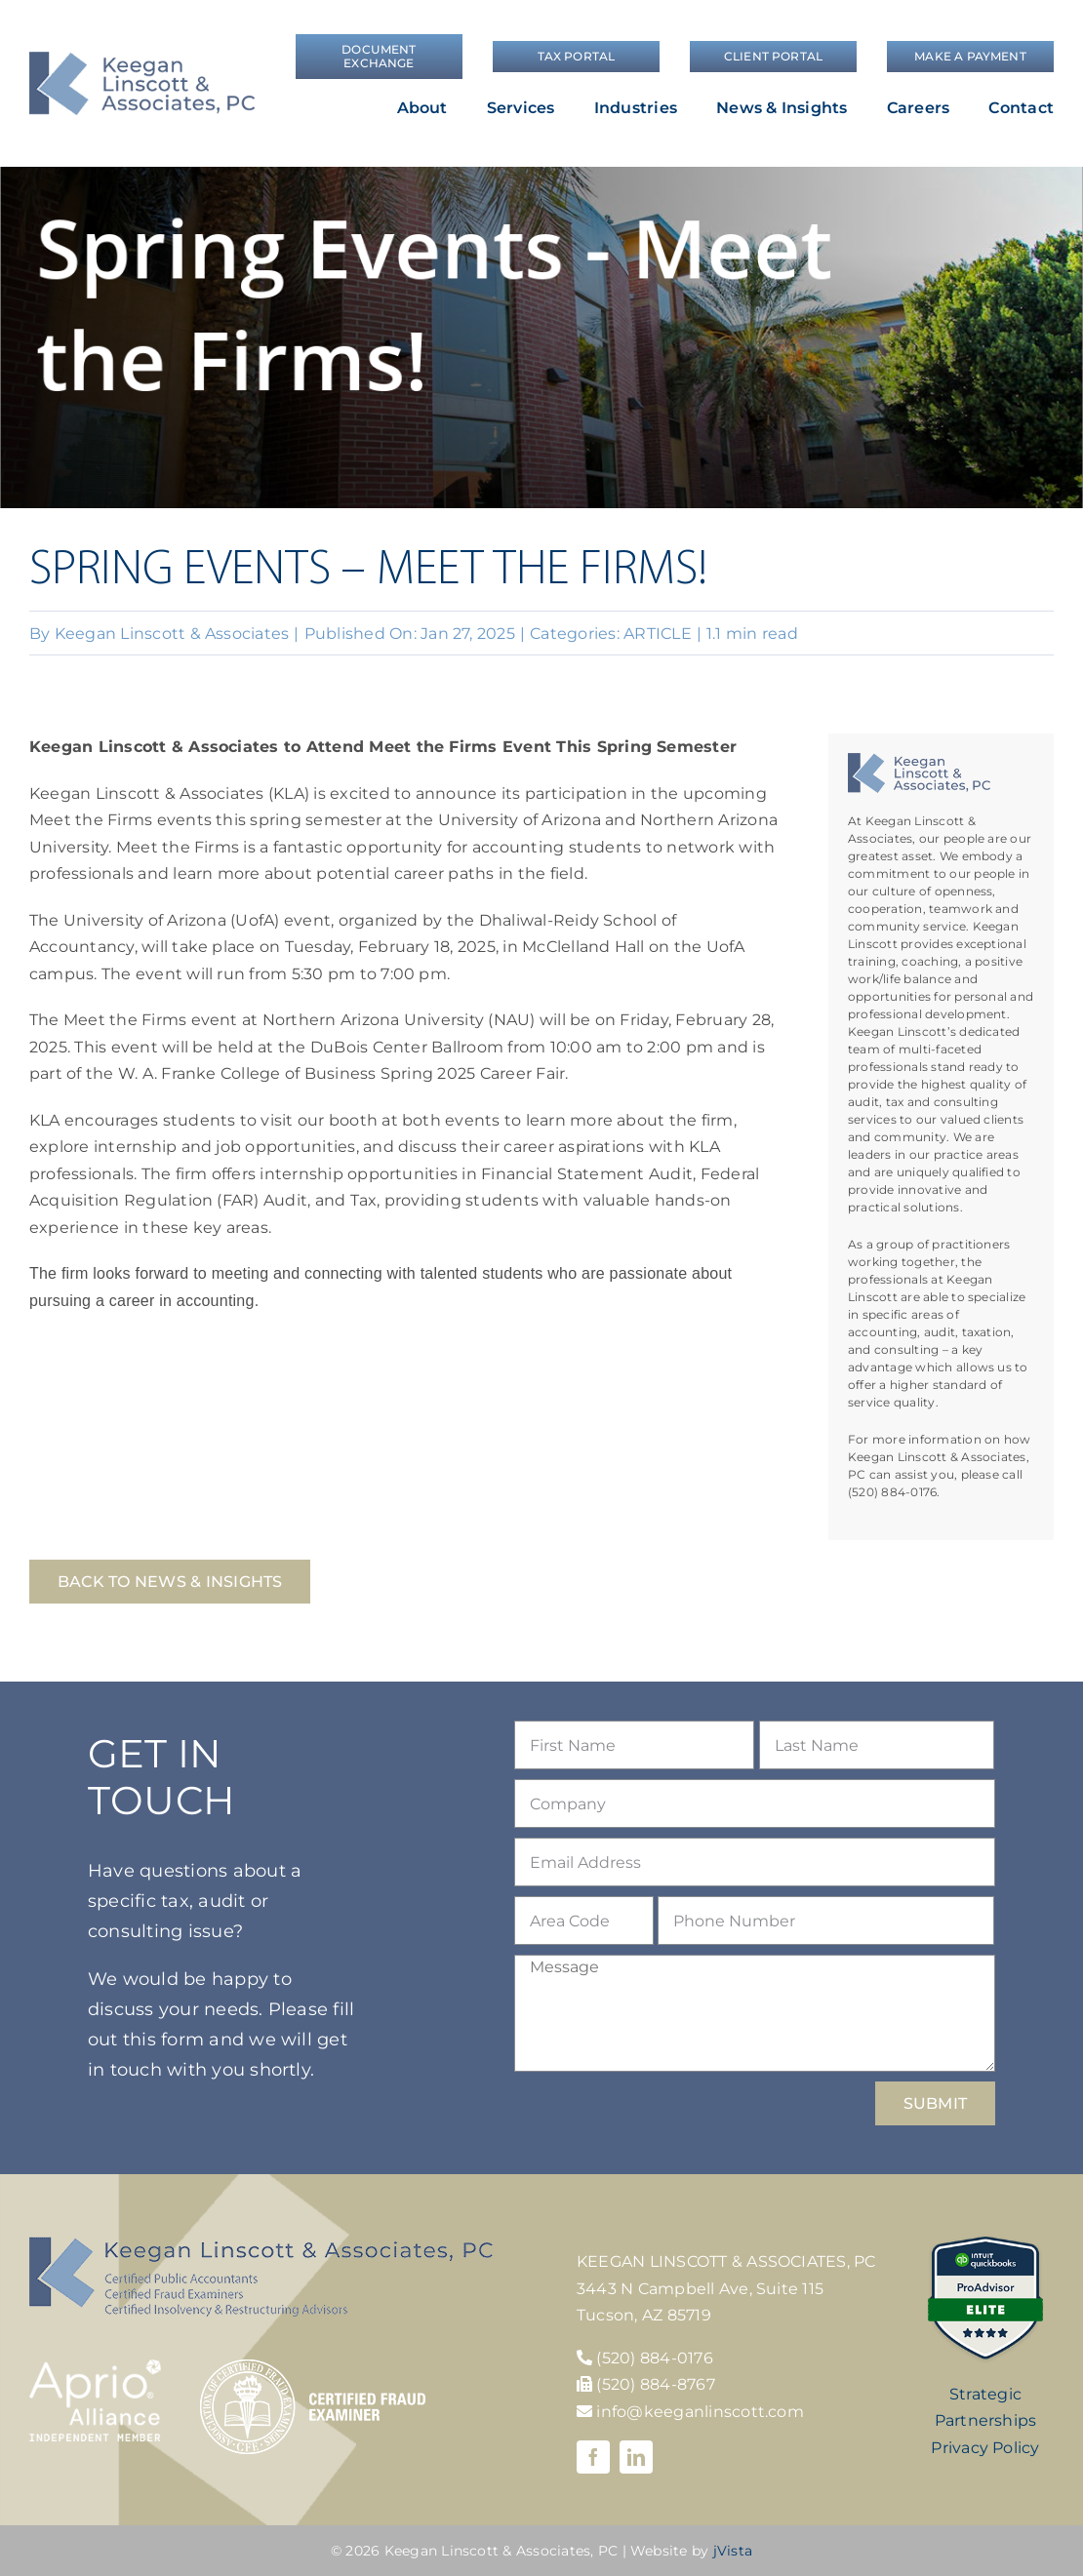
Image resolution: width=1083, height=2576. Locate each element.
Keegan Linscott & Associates (172, 633)
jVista (732, 2550)
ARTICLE (657, 633)
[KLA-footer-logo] (261, 2244)
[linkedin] (636, 2457)
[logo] (142, 59)
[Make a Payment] (970, 56)
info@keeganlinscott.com (690, 2411)
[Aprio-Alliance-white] (95, 2367)
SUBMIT (935, 2103)
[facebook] (593, 2457)
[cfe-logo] (312, 2367)
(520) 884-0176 (654, 2358)
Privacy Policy (985, 2447)
